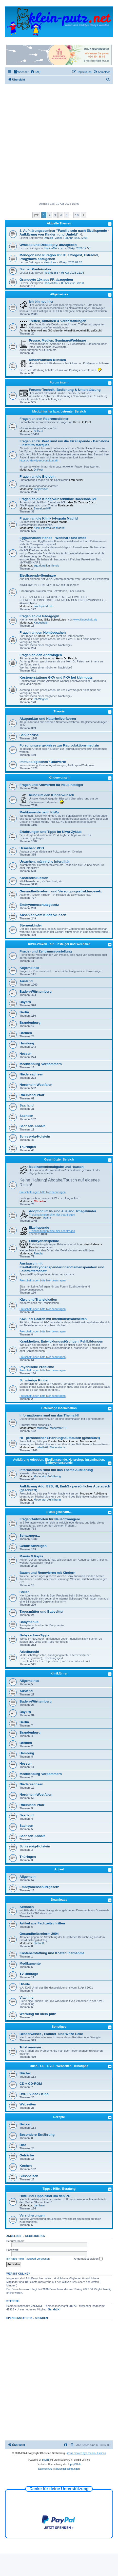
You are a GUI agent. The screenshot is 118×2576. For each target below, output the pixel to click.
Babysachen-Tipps (34, 1635)
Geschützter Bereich (59, 1159)
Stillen (24, 1592)
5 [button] (66, 215)
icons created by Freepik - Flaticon (86, 2453)
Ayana (47, 1217)
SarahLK (54, 2309)
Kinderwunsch (59, 777)
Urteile (24, 1984)
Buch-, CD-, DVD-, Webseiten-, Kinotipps (59, 2066)
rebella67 (42, 1427)
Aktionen (26, 1907)
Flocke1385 (51, 272)
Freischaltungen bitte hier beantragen (42, 1192)
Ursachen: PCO (31, 848)
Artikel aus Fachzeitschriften (42, 1923)
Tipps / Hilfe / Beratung (59, 2189)
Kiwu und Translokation (38, 1299)
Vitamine (26, 1997)
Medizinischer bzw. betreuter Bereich (59, 411)
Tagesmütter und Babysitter (41, 1611)
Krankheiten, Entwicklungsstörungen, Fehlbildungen (61, 1341)
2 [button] (49, 215)
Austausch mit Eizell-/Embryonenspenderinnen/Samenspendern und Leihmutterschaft (61, 1267)
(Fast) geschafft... (58, 1512)
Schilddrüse (28, 735)
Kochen (25, 2166)
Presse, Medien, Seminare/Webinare (57, 340)
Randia (38, 1253)
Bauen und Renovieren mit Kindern (47, 1573)
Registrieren (35, 2235)
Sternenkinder (30, 925)
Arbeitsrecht (29, 1652)
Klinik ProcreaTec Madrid (49, 527)
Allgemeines (59, 294)
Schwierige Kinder (34, 1380)
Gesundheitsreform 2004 (39, 1934)
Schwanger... (29, 1535)
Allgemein (27, 1876)
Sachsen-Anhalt (32, 1126)
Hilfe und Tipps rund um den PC (44, 2196)
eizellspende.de (43, 606)
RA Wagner (41, 699)
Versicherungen (32, 2215)
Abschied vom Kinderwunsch (42, 915)
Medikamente (30, 1963)
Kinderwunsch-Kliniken (47, 360)
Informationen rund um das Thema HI (49, 1415)
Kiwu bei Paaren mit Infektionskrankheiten (53, 1319)
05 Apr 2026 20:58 (72, 283)
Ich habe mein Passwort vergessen (28, 2258)
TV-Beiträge (28, 1974)
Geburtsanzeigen (33, 1546)
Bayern (25, 1002)
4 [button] (61, 215)
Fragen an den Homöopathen (42, 632)
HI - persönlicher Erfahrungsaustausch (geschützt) (59, 1438)
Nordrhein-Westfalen (35, 1085)
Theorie (58, 711)
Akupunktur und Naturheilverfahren (47, 718)
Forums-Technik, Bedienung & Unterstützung (65, 390)
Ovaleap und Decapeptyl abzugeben (48, 245)
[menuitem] (21, 72)
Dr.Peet (38, 431)
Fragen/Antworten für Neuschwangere (49, 1519)
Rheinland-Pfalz (32, 1095)
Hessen (25, 1053)
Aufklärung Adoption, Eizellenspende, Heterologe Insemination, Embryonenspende (59, 1461)
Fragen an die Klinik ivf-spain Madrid (48, 518)
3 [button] (55, 215)
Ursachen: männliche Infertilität (44, 861)
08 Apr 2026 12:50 (79, 248)
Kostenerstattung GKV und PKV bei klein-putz (55, 677)
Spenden (41, 2318)
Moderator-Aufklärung (47, 1476)
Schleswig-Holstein (34, 1136)
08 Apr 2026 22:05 (76, 237)
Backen (25, 2124)
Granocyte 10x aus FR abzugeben (46, 279)
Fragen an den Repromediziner (43, 419)
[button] (36, 215)
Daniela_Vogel (53, 237)
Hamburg (26, 1043)
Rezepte (59, 2117)
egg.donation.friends (46, 565)
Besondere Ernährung (37, 2134)
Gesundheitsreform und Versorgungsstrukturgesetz (60, 891)
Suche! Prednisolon (35, 269)
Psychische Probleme (36, 1367)
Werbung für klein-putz (37, 2014)
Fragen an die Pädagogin (39, 616)
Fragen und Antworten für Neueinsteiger (51, 785)
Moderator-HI (58, 1427)
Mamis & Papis (31, 1556)
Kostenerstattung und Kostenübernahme (51, 1953)
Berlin (24, 1012)
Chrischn (40, 1201)
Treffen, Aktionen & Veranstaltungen (57, 321)
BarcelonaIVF (42, 508)
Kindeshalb (40, 622)
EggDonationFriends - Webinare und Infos (52, 538)
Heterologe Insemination (59, 1408)
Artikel (59, 1869)
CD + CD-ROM (30, 2083)
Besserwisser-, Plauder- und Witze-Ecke (51, 2034)
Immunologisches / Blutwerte (42, 762)
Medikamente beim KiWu (39, 812)
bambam (39, 2205)
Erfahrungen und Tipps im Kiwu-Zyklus (50, 832)
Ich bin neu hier (41, 301)
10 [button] (77, 215)
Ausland (26, 981)
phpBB (46, 2459)
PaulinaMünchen (54, 248)
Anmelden (14, 2235)
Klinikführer (58, 1673)
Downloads (59, 1899)
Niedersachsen (31, 1074)
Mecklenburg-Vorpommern (40, 1064)
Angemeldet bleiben (88, 2259)
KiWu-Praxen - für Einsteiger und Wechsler (59, 944)
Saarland (26, 1105)
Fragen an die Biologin (37, 476)
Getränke (26, 2155)
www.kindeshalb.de (85, 619)
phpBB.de (75, 2464)
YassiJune (50, 262)
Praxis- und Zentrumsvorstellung (45, 951)
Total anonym (30, 2047)
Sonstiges (59, 2026)
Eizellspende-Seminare (37, 575)
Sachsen (26, 1116)
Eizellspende (39, 1227)
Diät (22, 2145)
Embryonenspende (44, 1241)
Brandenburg (30, 1022)
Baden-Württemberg (35, 991)
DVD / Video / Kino (34, 2094)
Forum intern (59, 382)
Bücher (25, 2073)
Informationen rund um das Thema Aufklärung (56, 1470)
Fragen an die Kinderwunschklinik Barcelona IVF (58, 499)
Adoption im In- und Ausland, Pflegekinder (62, 1211)
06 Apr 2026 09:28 (71, 262)
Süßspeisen (28, 2176)
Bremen (25, 1033)
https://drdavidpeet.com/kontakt (38, 460)
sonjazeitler (41, 489)
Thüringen (27, 1147)
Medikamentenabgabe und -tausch (56, 1167)
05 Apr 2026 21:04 (72, 272)
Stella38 (39, 1943)
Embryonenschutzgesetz (39, 905)
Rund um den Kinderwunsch (51, 795)
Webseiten (27, 2104)
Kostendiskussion (33, 878)
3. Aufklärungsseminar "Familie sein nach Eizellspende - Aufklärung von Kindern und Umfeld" (64, 232)
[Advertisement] (56, 142)
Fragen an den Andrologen (40, 655)
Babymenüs (28, 1622)
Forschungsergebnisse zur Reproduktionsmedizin (59, 745)
